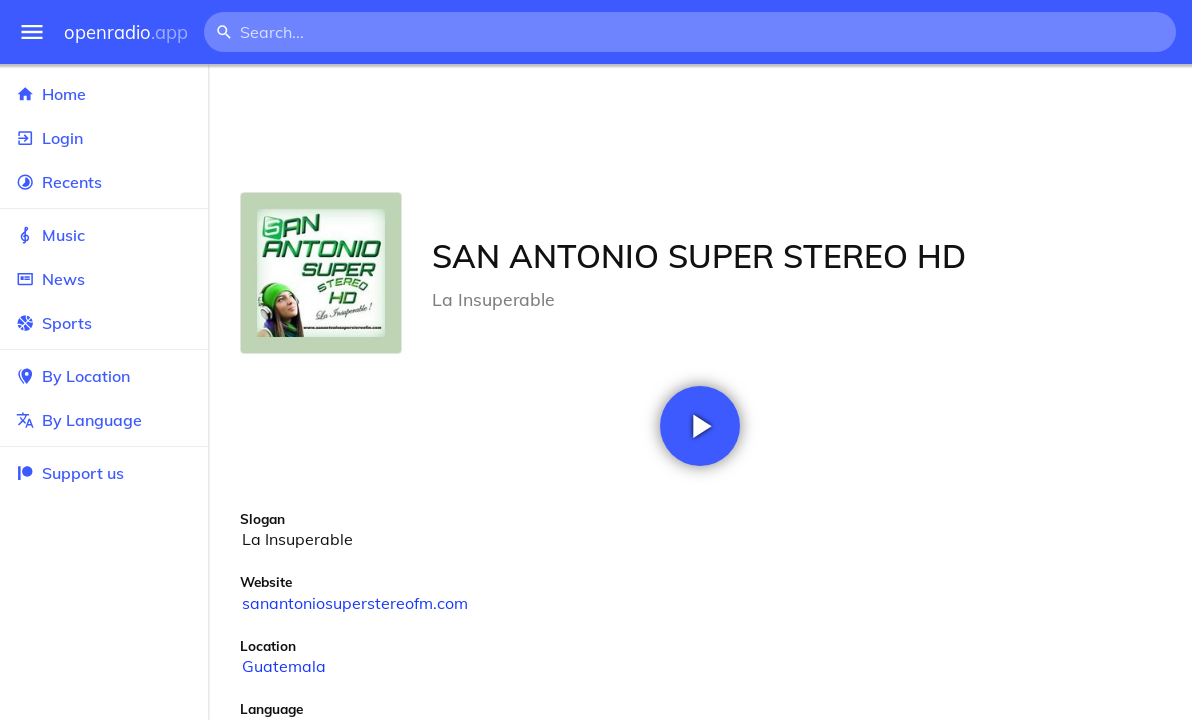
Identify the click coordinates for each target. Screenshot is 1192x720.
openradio (126, 32)
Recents (104, 182)
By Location (104, 376)
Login (104, 138)
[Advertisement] (700, 128)
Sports (104, 323)
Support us (70, 473)
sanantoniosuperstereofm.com (355, 603)
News (104, 279)
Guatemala (284, 666)
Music (104, 235)
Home (104, 94)
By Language (104, 420)
